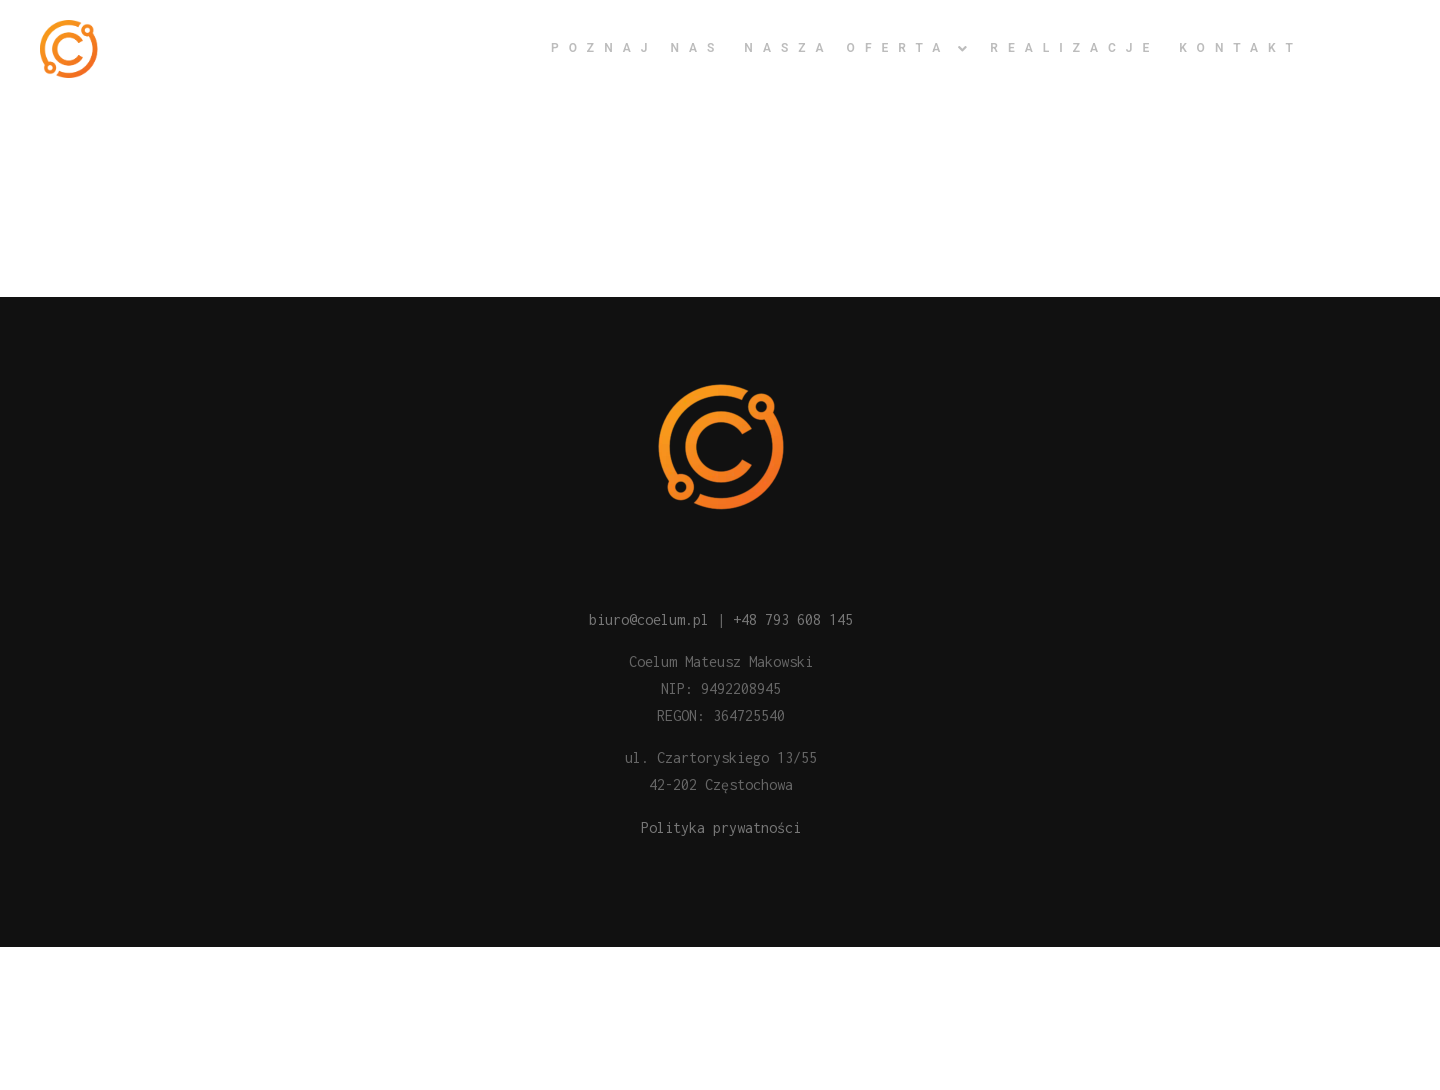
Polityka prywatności (721, 827)
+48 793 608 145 (793, 619)
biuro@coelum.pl (649, 619)
